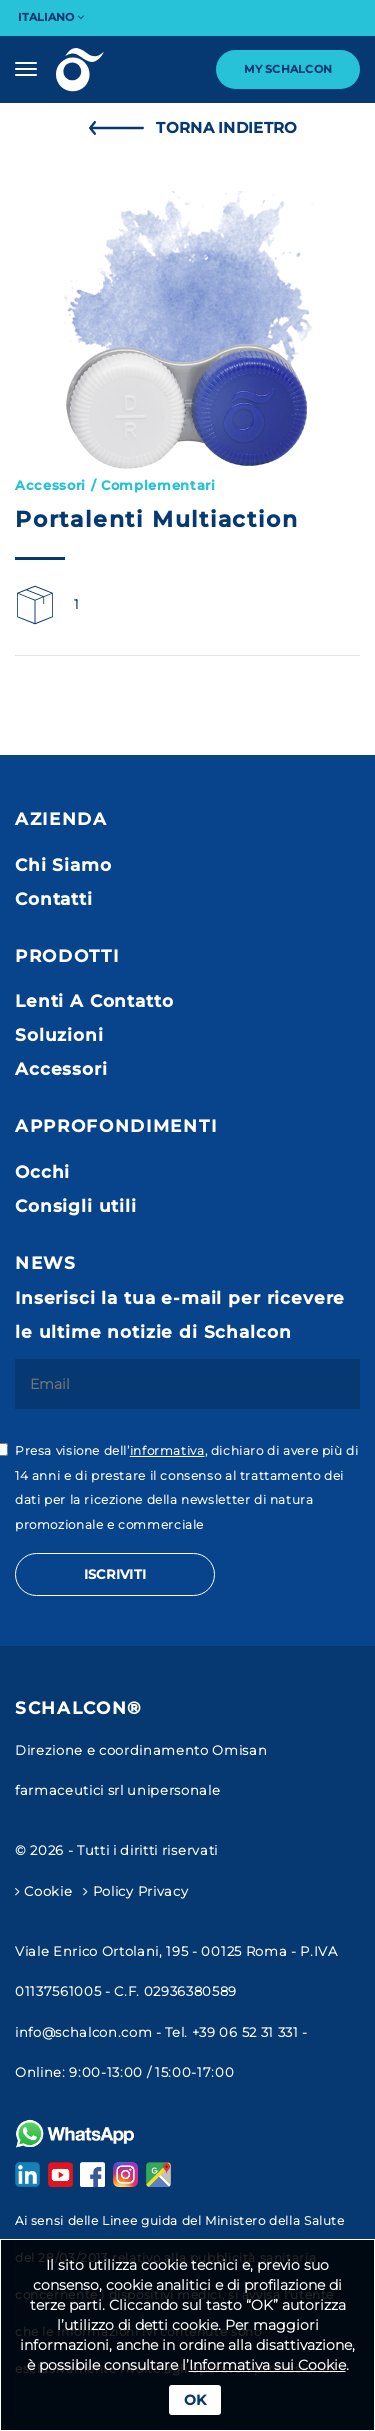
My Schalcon (288, 69)
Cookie (43, 1891)
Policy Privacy (135, 1891)
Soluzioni (59, 1035)
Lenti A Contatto (94, 1001)
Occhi (42, 1172)
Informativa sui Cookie (267, 2365)
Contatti (54, 899)
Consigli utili (76, 1206)
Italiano (51, 17)
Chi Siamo (63, 865)
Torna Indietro (188, 128)
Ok (195, 2400)
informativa (167, 1450)
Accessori (61, 1069)
